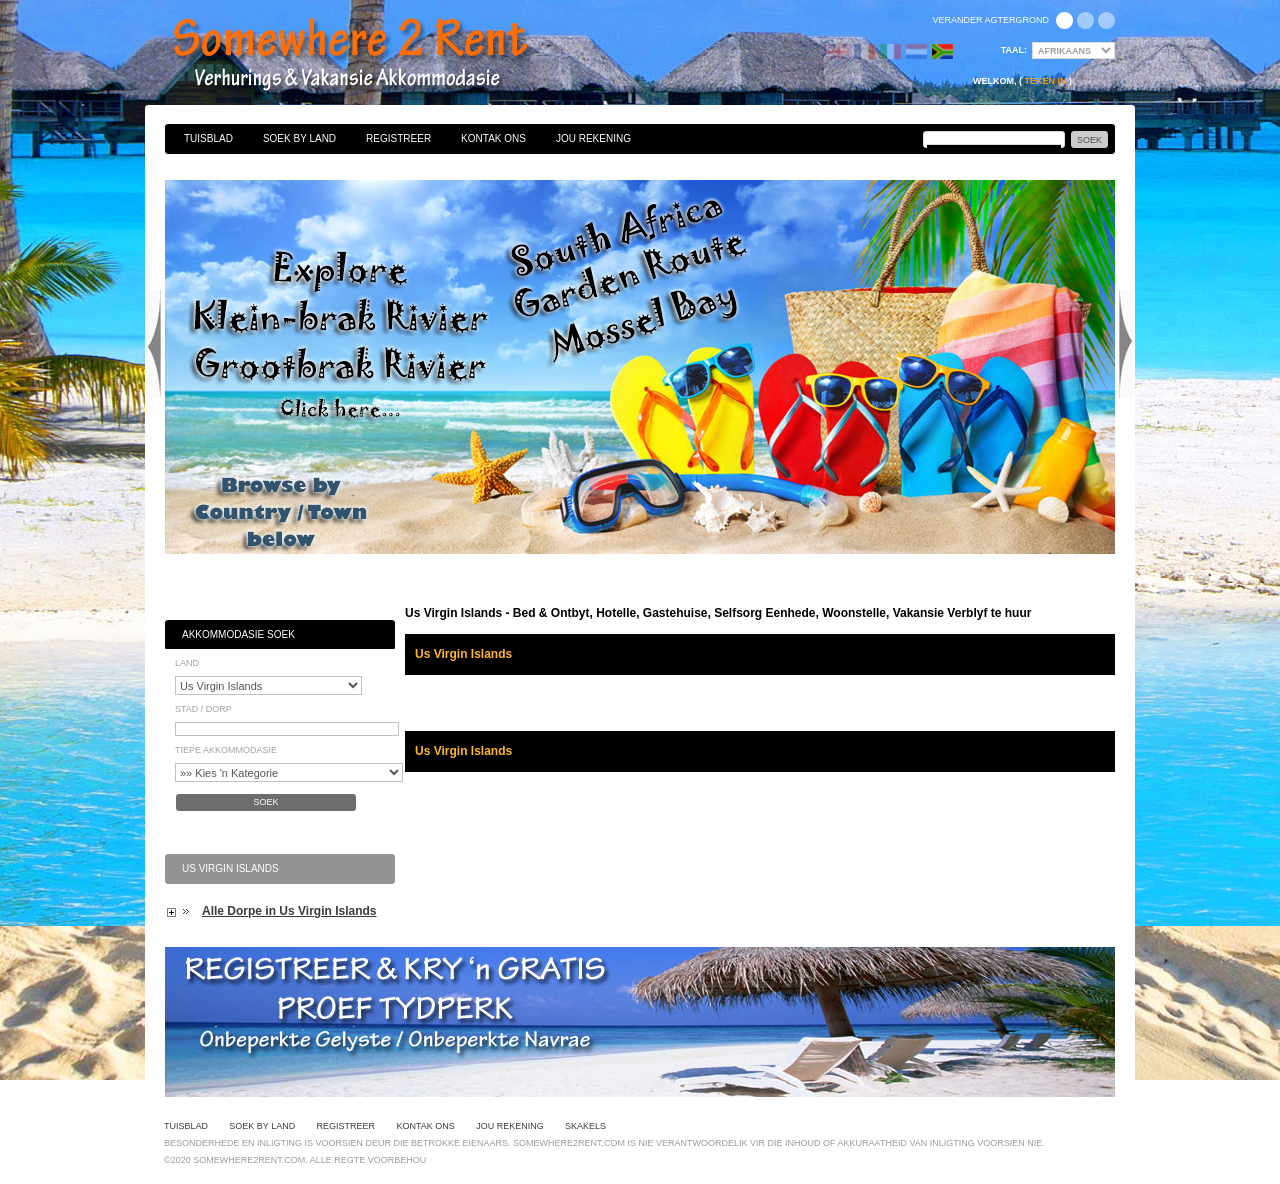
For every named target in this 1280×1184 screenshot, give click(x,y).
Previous (154, 344)
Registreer (398, 138)
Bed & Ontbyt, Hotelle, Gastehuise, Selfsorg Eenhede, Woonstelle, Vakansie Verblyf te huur (372, 55)
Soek (265, 802)
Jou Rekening (593, 138)
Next (1126, 344)
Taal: (1014, 50)
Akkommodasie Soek (238, 634)
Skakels (585, 1126)
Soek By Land (299, 138)
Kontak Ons (493, 138)
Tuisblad (208, 138)
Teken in (1045, 81)
